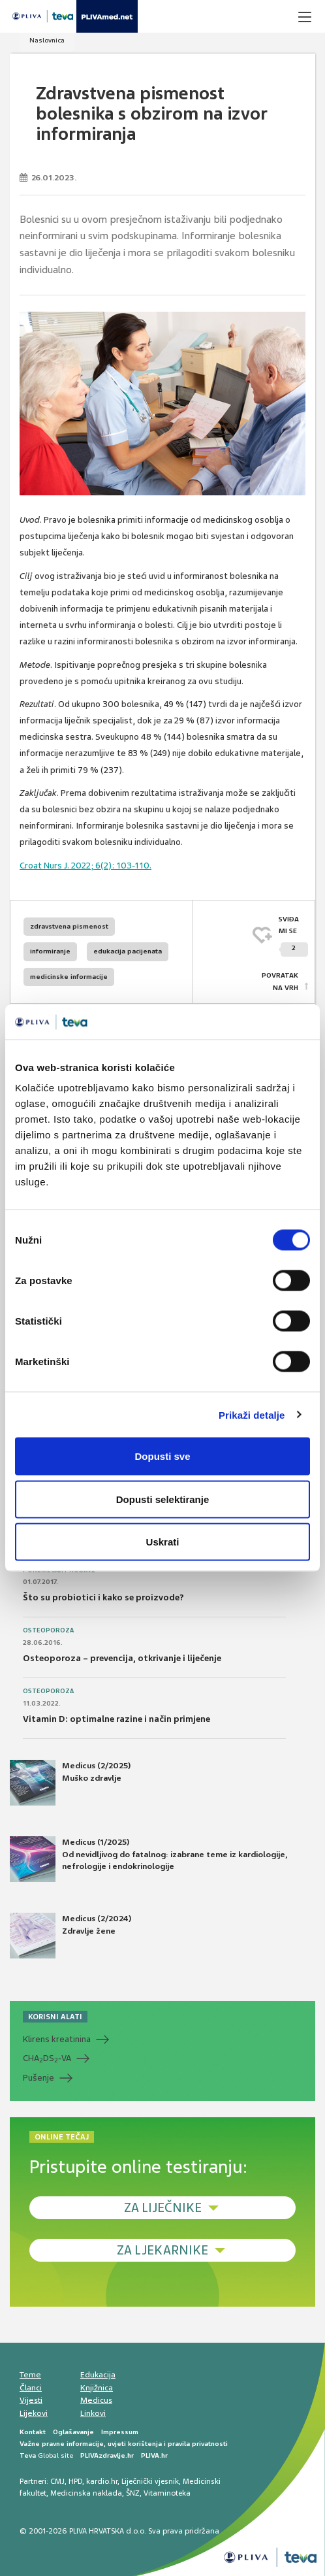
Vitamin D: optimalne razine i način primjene (116, 1719)
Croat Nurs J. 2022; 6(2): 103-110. (85, 865)
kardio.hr (101, 2481)
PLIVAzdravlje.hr (107, 2455)
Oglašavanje (73, 2432)
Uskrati (162, 1541)
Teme (30, 2375)
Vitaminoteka (167, 2493)
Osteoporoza (48, 1630)
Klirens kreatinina (57, 2039)
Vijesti (31, 2400)
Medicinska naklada (86, 2493)
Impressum (119, 2432)
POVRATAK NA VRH (280, 981)
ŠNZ (133, 2493)
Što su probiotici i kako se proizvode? (103, 1597)
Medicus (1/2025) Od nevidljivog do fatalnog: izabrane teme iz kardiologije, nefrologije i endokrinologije (148, 1859)
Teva (28, 2455)
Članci (31, 2388)
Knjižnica (96, 2388)
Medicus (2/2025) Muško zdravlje (70, 1783)
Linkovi (93, 2413)
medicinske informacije (69, 976)
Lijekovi (34, 2413)
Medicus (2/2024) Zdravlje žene (70, 1935)
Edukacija (98, 2375)
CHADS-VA (47, 2058)
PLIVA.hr (154, 2455)
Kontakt (33, 2432)
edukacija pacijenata (127, 951)
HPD (75, 2481)
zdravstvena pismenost (69, 926)
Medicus (96, 2400)
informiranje (50, 951)
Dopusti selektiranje (162, 1498)
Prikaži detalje (252, 1414)
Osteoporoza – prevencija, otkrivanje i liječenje (122, 1658)
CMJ (57, 2481)
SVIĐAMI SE (293, 936)
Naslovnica (47, 40)
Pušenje (38, 2077)
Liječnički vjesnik (150, 2481)
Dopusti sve (162, 1456)
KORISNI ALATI (55, 2016)
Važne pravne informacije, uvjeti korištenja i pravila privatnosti (124, 2443)
